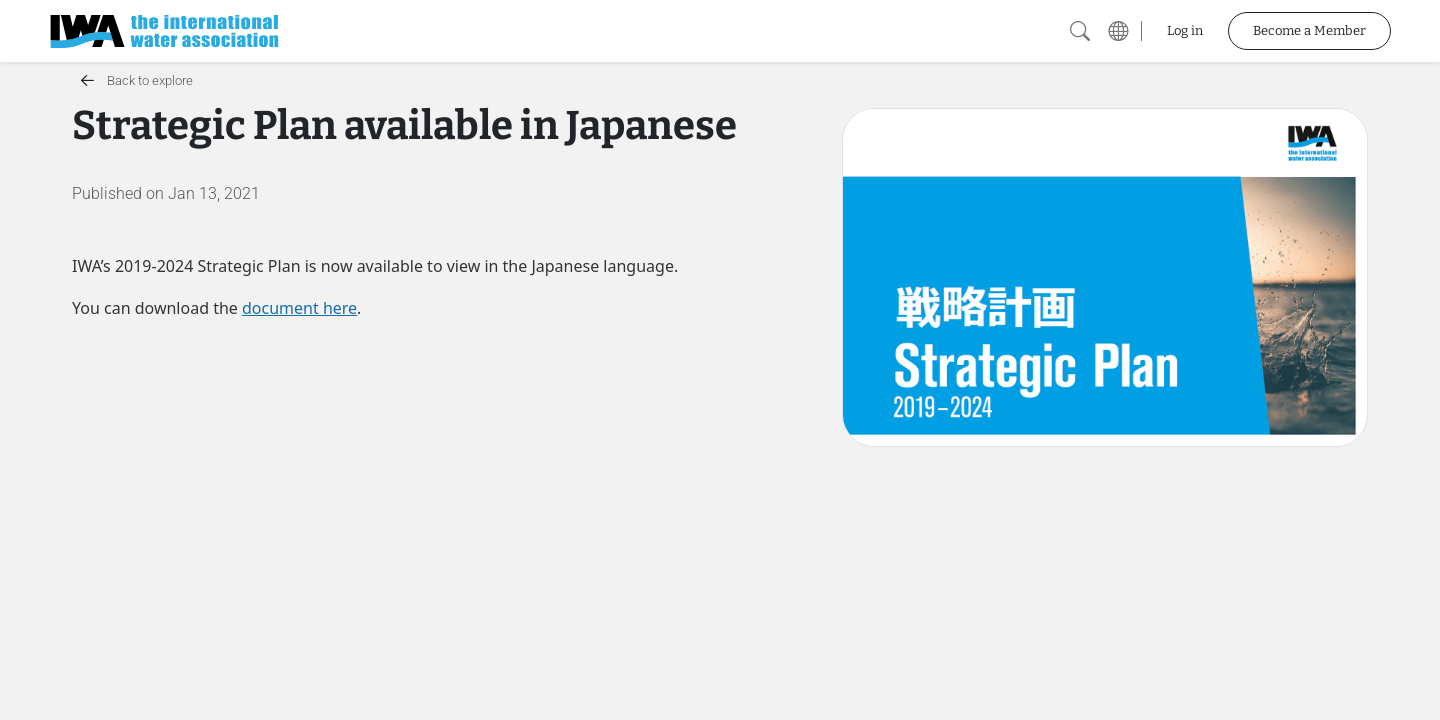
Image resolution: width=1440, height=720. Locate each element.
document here (299, 308)
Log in (1185, 30)
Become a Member (1309, 30)
